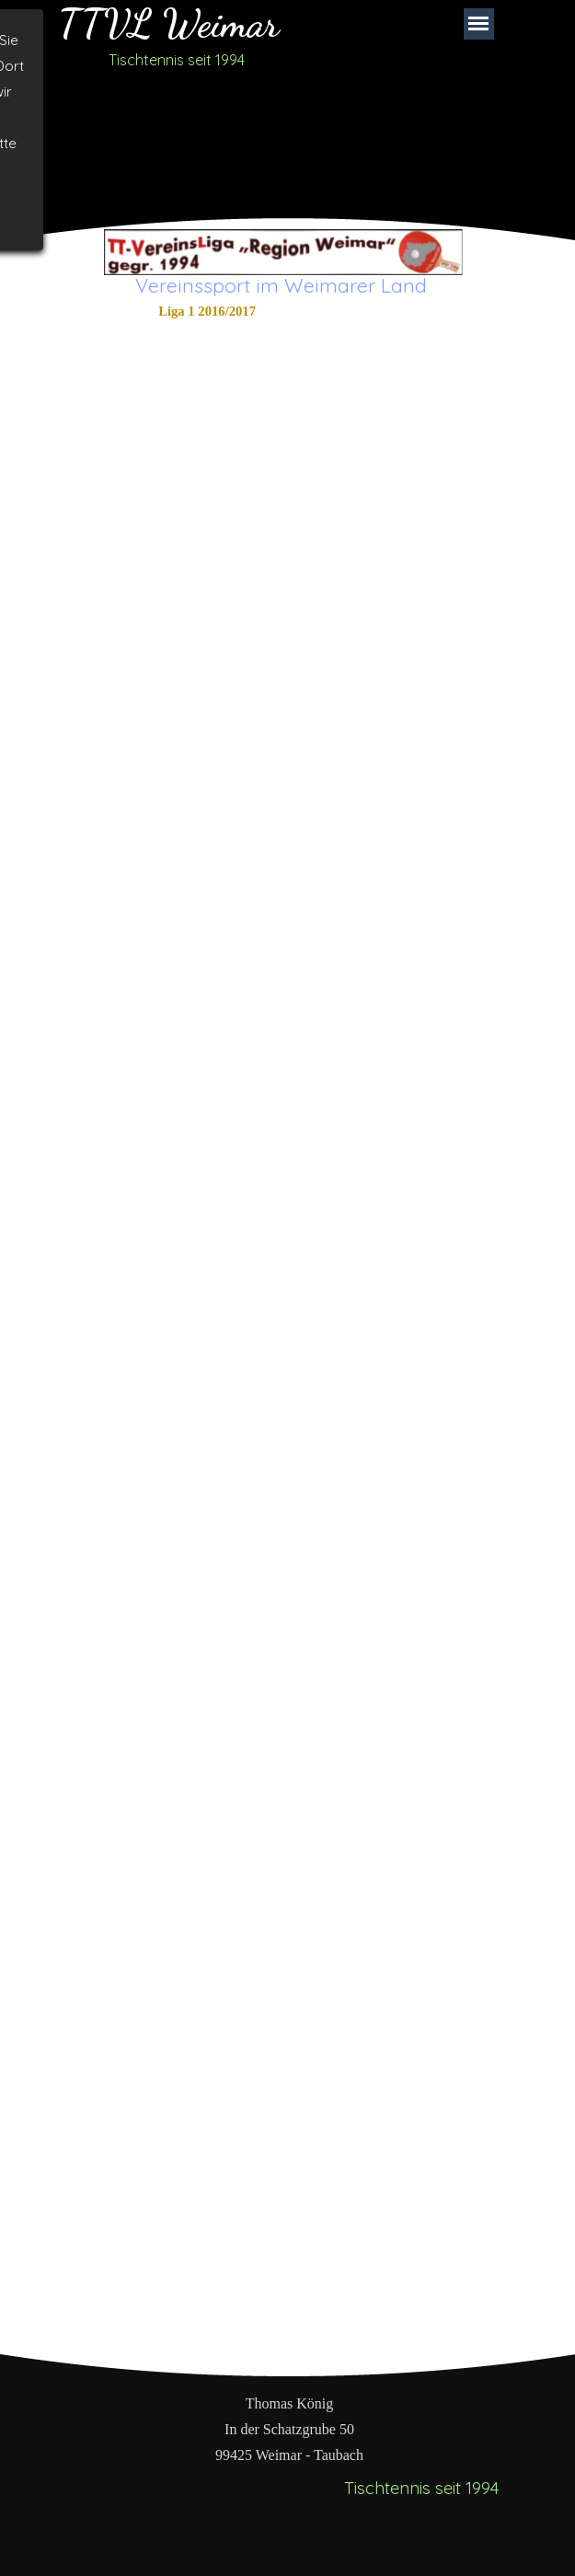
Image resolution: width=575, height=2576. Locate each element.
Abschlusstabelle (207, 334)
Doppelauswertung (207, 380)
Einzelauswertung (207, 357)
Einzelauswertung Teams (207, 403)
